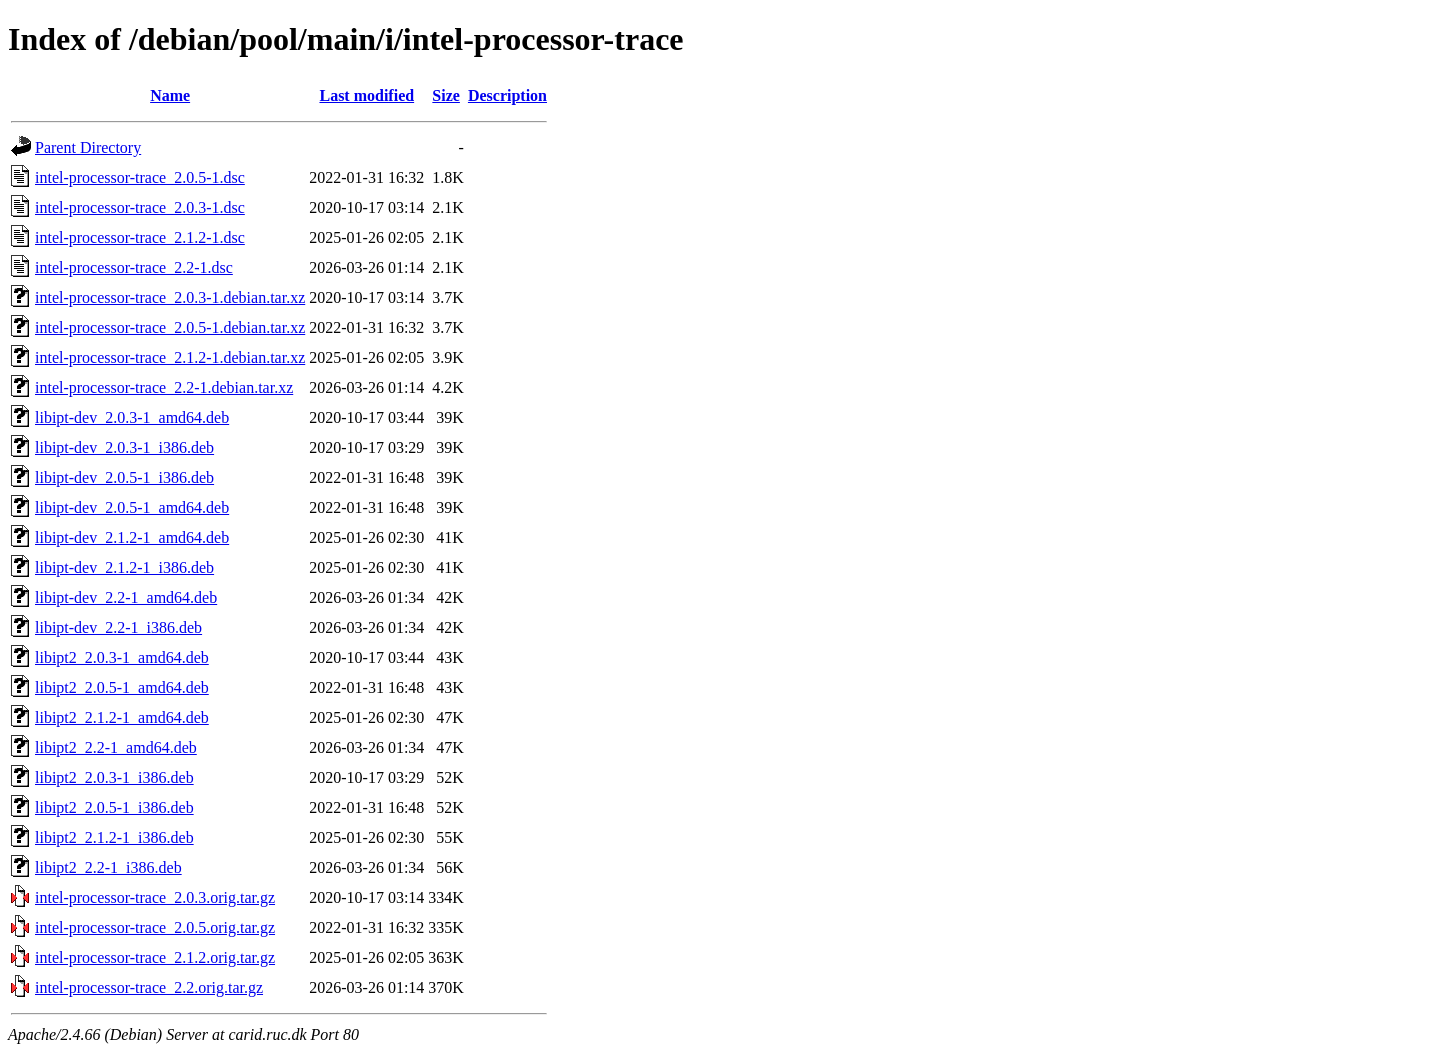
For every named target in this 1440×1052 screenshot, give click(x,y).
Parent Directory (88, 147)
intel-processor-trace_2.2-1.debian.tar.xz (164, 387)
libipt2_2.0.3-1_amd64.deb (122, 657)
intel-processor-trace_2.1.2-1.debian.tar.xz (170, 357)
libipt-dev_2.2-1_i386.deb (118, 627)
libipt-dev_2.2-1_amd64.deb (126, 597)
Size (446, 95)
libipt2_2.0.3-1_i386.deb (114, 777)
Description (507, 95)
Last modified (366, 95)
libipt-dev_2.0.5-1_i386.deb (124, 477)
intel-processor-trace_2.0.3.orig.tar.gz (155, 897)
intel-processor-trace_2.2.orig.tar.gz (149, 987)
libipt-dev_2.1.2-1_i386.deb (124, 567)
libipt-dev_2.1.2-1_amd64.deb (132, 537)
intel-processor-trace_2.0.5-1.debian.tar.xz (170, 327)
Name (170, 95)
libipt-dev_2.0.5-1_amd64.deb (132, 507)
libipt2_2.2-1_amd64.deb (116, 747)
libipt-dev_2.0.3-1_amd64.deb (132, 417)
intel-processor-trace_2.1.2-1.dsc (140, 237)
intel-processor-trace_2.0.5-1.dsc (140, 177)
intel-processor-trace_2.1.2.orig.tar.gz (155, 957)
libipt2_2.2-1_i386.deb (108, 867)
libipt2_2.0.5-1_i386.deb (114, 807)
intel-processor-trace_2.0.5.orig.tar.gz (155, 927)
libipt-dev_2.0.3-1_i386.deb (124, 447)
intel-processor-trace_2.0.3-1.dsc (140, 207)
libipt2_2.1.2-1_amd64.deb (122, 717)
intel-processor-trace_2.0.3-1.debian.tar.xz (170, 297)
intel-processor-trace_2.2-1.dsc (134, 267)
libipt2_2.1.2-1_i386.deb (114, 837)
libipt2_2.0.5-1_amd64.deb (122, 687)
